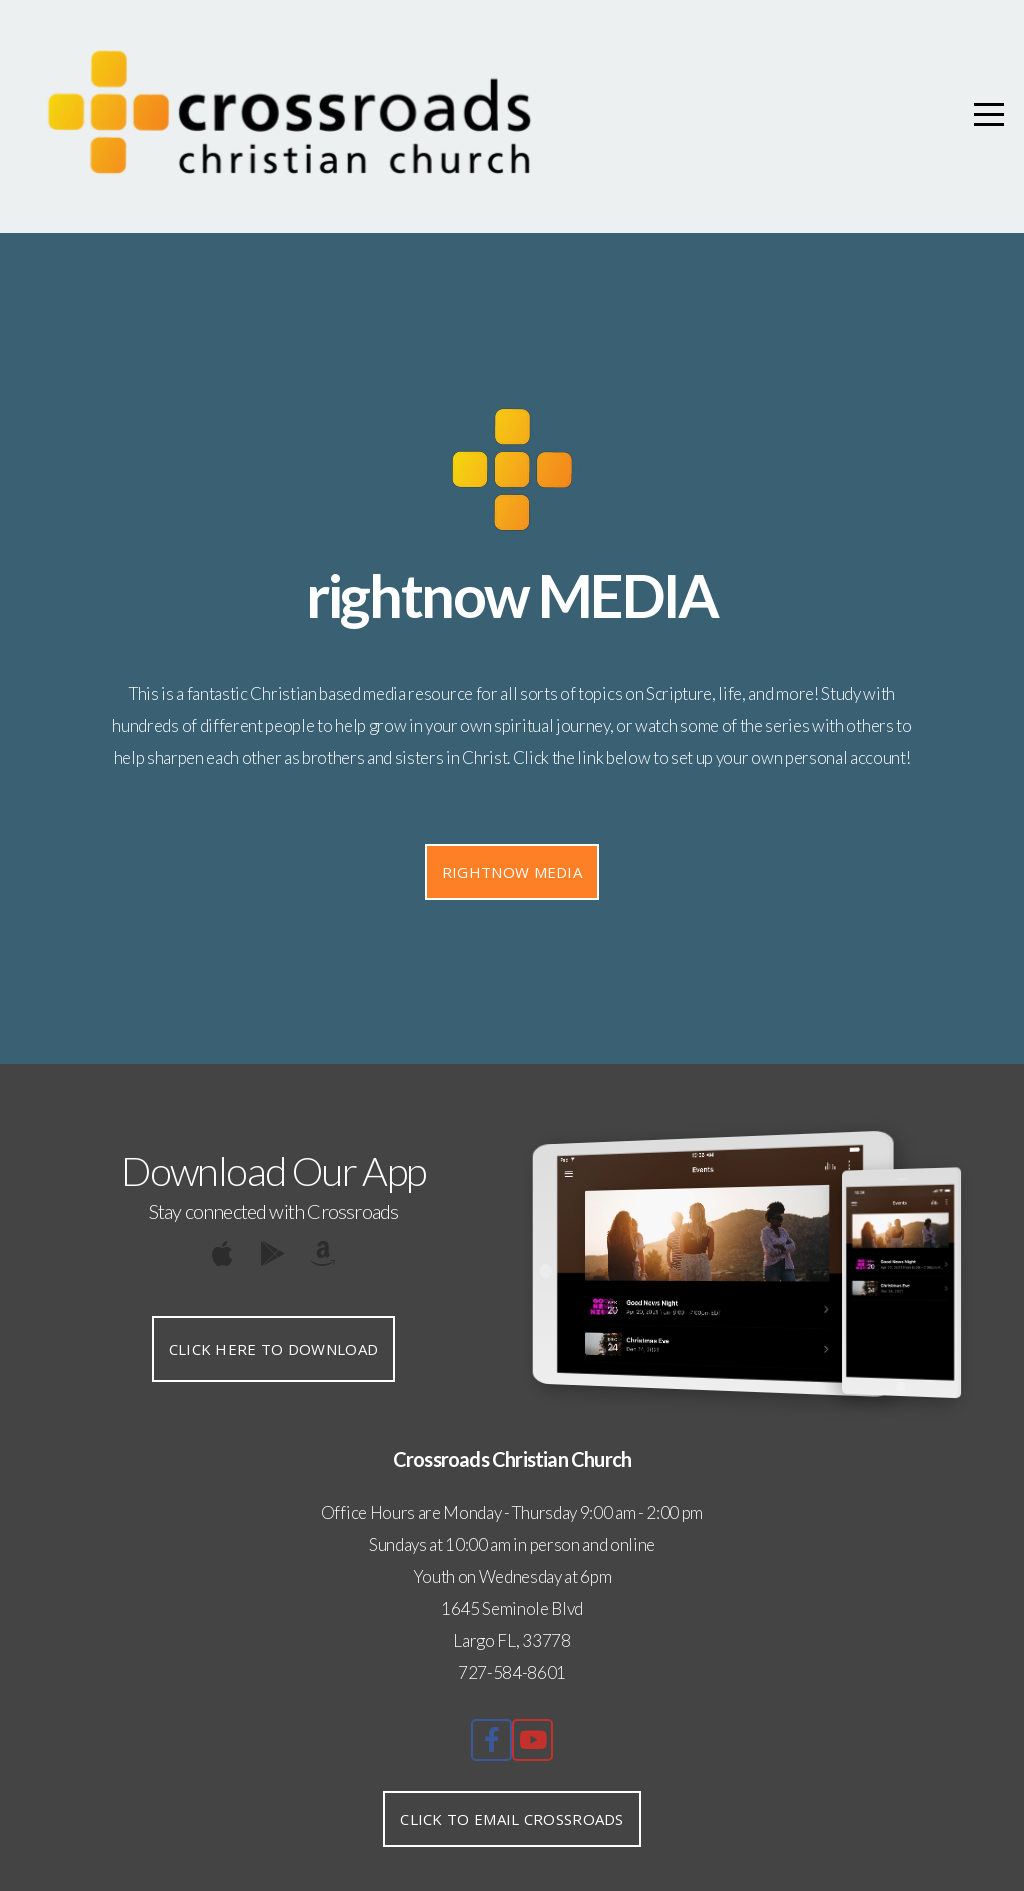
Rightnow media (512, 872)
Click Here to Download (274, 1349)
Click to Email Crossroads (512, 1819)
